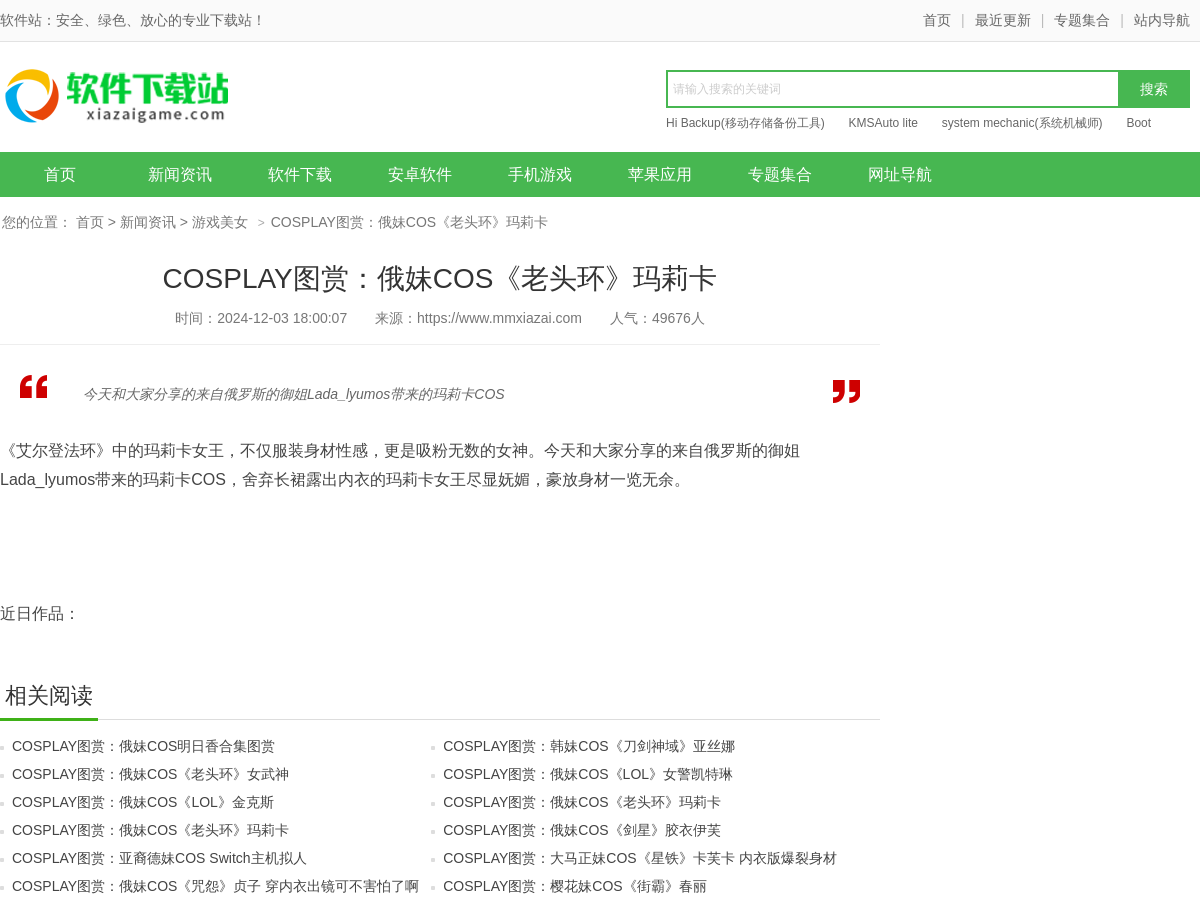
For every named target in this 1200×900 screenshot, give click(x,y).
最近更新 (1003, 20)
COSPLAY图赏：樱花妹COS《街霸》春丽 (574, 886)
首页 (937, 20)
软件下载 (300, 174)
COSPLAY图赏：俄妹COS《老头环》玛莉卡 (581, 802)
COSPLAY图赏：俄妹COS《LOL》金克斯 (143, 802)
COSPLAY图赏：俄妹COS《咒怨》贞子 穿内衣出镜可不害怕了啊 (215, 886)
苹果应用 (660, 174)
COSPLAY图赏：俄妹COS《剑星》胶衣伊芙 (581, 830)
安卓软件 (420, 174)
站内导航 (1162, 20)
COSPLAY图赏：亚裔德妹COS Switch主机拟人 (159, 858)
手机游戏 (540, 174)
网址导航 (900, 174)
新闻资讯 (180, 174)
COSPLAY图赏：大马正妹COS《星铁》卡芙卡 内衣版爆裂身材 (639, 858)
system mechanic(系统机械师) (1022, 123)
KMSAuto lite (883, 123)
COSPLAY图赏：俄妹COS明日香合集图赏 (143, 746)
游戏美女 (220, 222)
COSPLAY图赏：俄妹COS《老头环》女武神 (150, 774)
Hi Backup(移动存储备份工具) (745, 123)
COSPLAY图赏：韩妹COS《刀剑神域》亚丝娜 (588, 746)
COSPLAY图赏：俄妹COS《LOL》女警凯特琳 (588, 774)
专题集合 (1082, 20)
